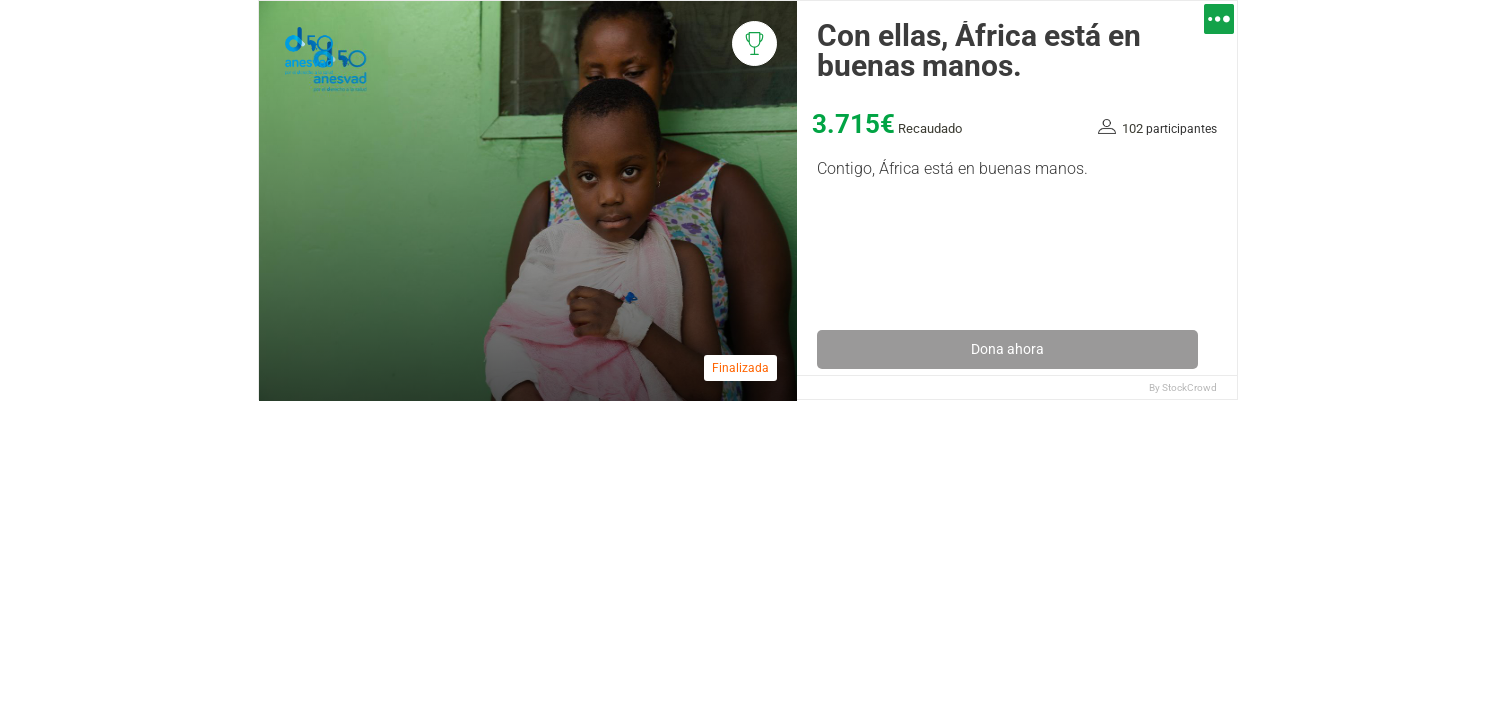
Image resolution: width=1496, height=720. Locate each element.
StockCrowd (1189, 387)
